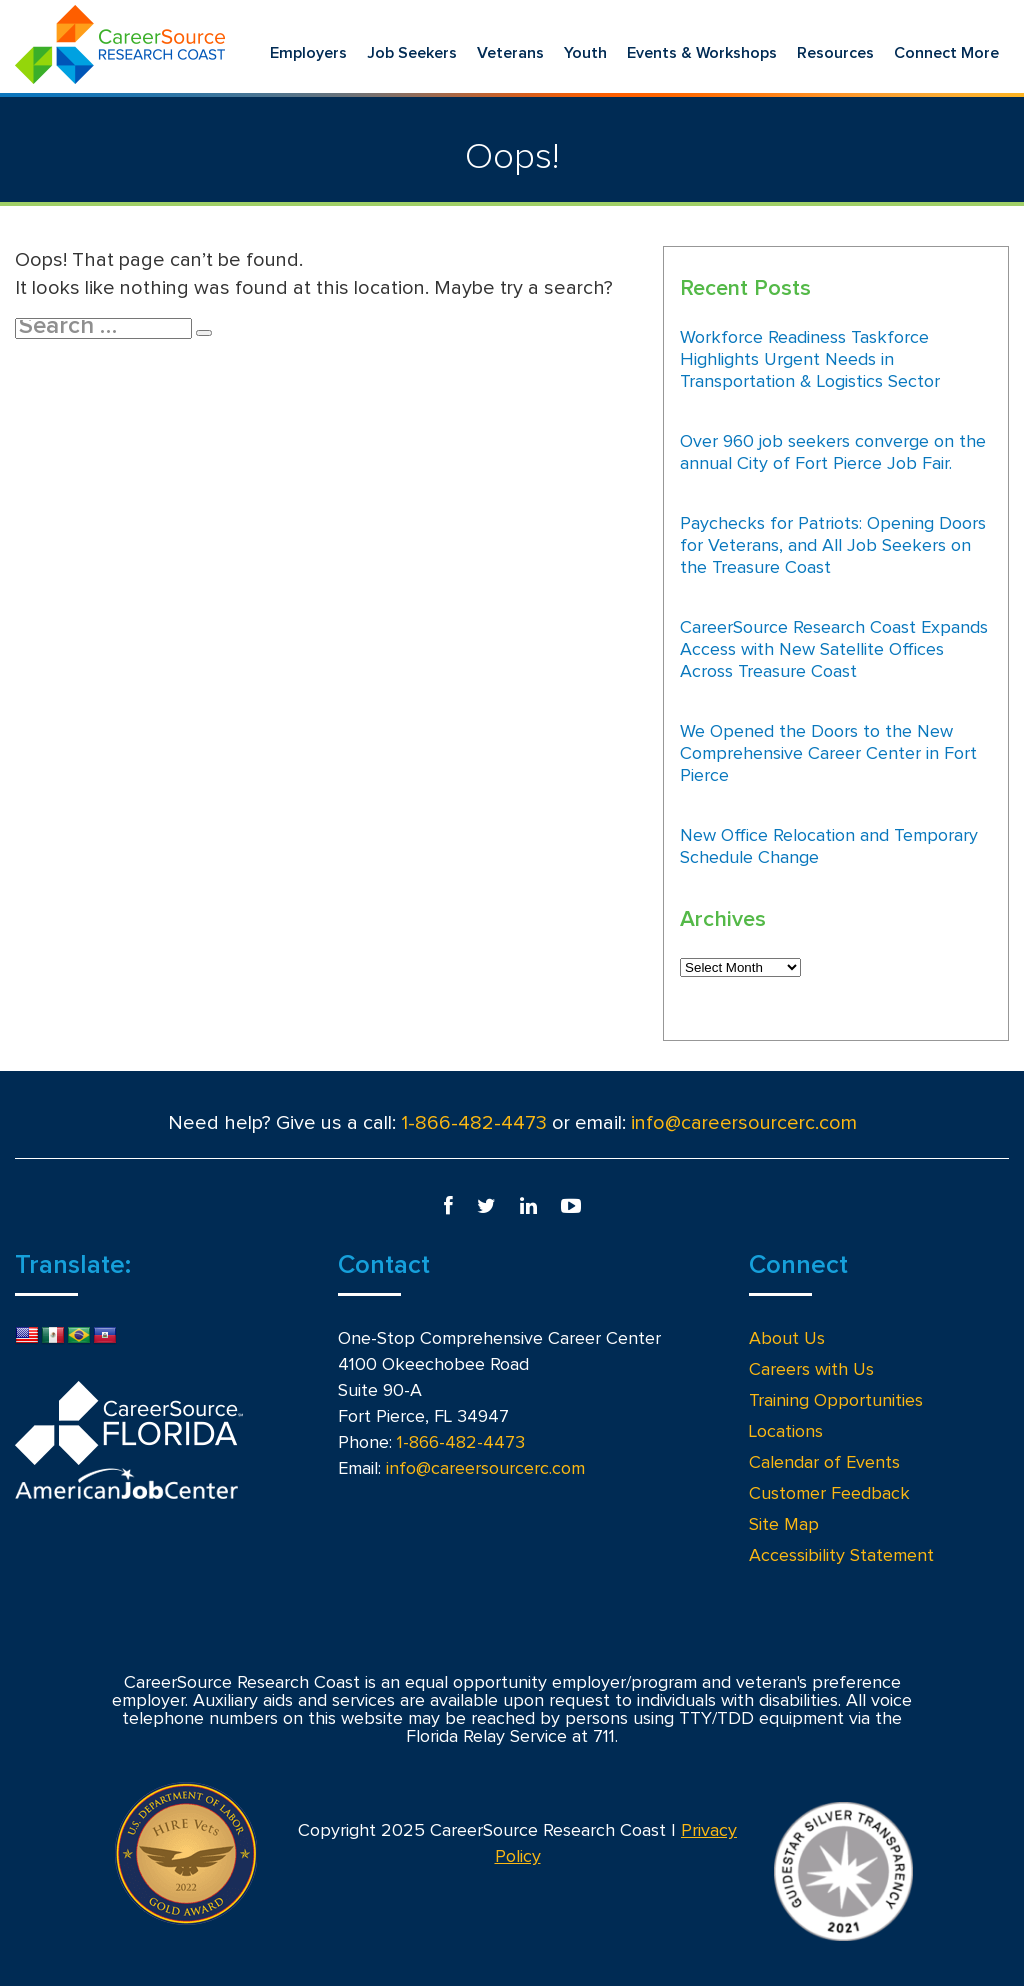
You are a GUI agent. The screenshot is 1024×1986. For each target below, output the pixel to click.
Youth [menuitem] (585, 53)
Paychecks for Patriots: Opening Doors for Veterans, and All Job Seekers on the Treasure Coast (833, 546)
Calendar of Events (824, 1463)
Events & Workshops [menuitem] (702, 53)
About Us (787, 1339)
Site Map (784, 1525)
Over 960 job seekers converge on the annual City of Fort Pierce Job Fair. (833, 453)
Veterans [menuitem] (510, 53)
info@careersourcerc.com (744, 1123)
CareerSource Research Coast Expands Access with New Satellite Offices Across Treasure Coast (834, 650)
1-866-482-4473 (474, 1123)
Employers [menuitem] (308, 53)
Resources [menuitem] (835, 53)
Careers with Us (811, 1370)
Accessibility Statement (841, 1556)
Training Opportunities (836, 1401)
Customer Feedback (829, 1494)
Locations (786, 1432)
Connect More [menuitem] (946, 53)
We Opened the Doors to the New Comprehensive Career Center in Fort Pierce (828, 754)
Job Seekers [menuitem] (412, 53)
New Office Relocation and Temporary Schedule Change (829, 847)
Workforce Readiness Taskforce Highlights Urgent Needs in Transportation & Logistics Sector (810, 360)
